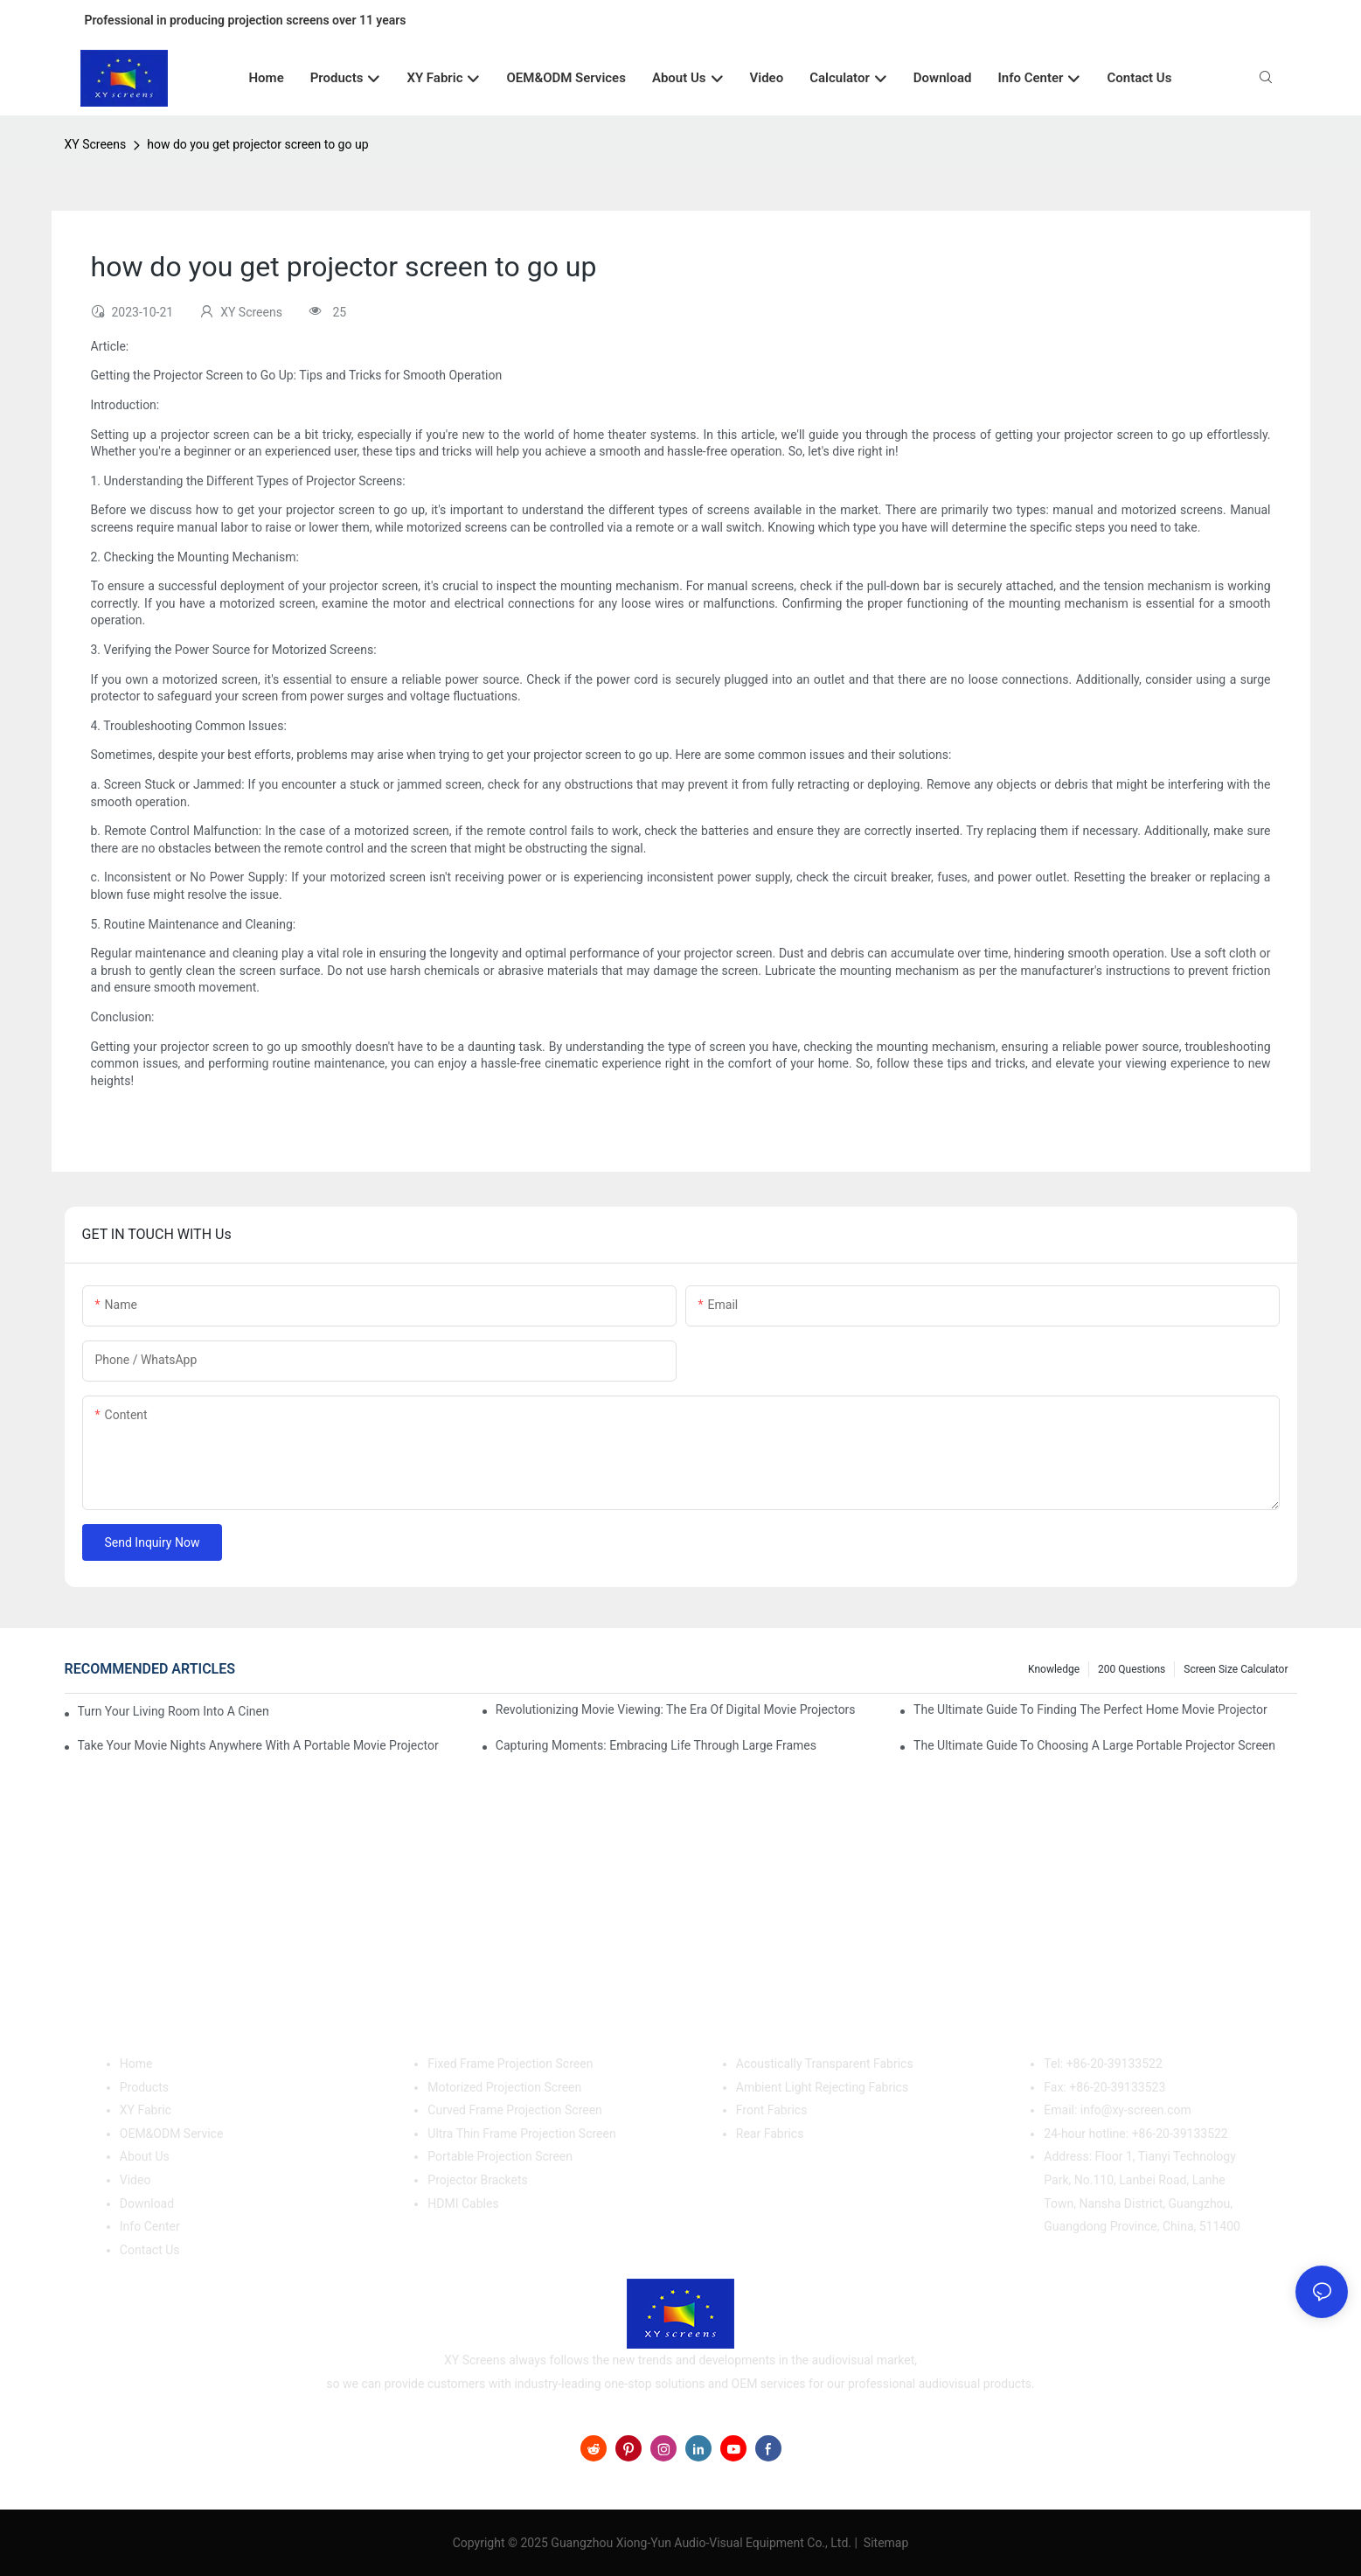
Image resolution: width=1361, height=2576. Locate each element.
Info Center (150, 2226)
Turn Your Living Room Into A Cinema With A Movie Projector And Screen (173, 1711)
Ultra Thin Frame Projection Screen (521, 2134)
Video (135, 2180)
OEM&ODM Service (172, 2134)
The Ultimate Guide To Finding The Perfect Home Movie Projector (1090, 1709)
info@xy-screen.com (1135, 2110)
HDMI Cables (462, 2203)
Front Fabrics (772, 2110)
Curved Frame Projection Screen (514, 2110)
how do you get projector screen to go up (257, 144)
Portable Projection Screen (500, 2156)
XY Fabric (145, 2110)
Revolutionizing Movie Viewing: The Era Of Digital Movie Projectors (676, 1709)
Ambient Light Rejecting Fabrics (822, 2087)
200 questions (1131, 1669)
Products (144, 2087)
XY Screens (96, 144)
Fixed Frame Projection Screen (510, 2064)
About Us (145, 2156)
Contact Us (150, 2250)
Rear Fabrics (770, 2134)
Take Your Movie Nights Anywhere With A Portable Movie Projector (258, 1745)
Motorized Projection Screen (504, 2087)
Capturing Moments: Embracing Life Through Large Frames (656, 1745)
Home (136, 2064)
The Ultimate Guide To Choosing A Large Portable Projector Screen (1094, 1745)
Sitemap (884, 2543)
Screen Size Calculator (1236, 1669)
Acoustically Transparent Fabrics (824, 2064)
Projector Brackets (477, 2180)
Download (147, 2203)
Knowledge (1054, 1669)
